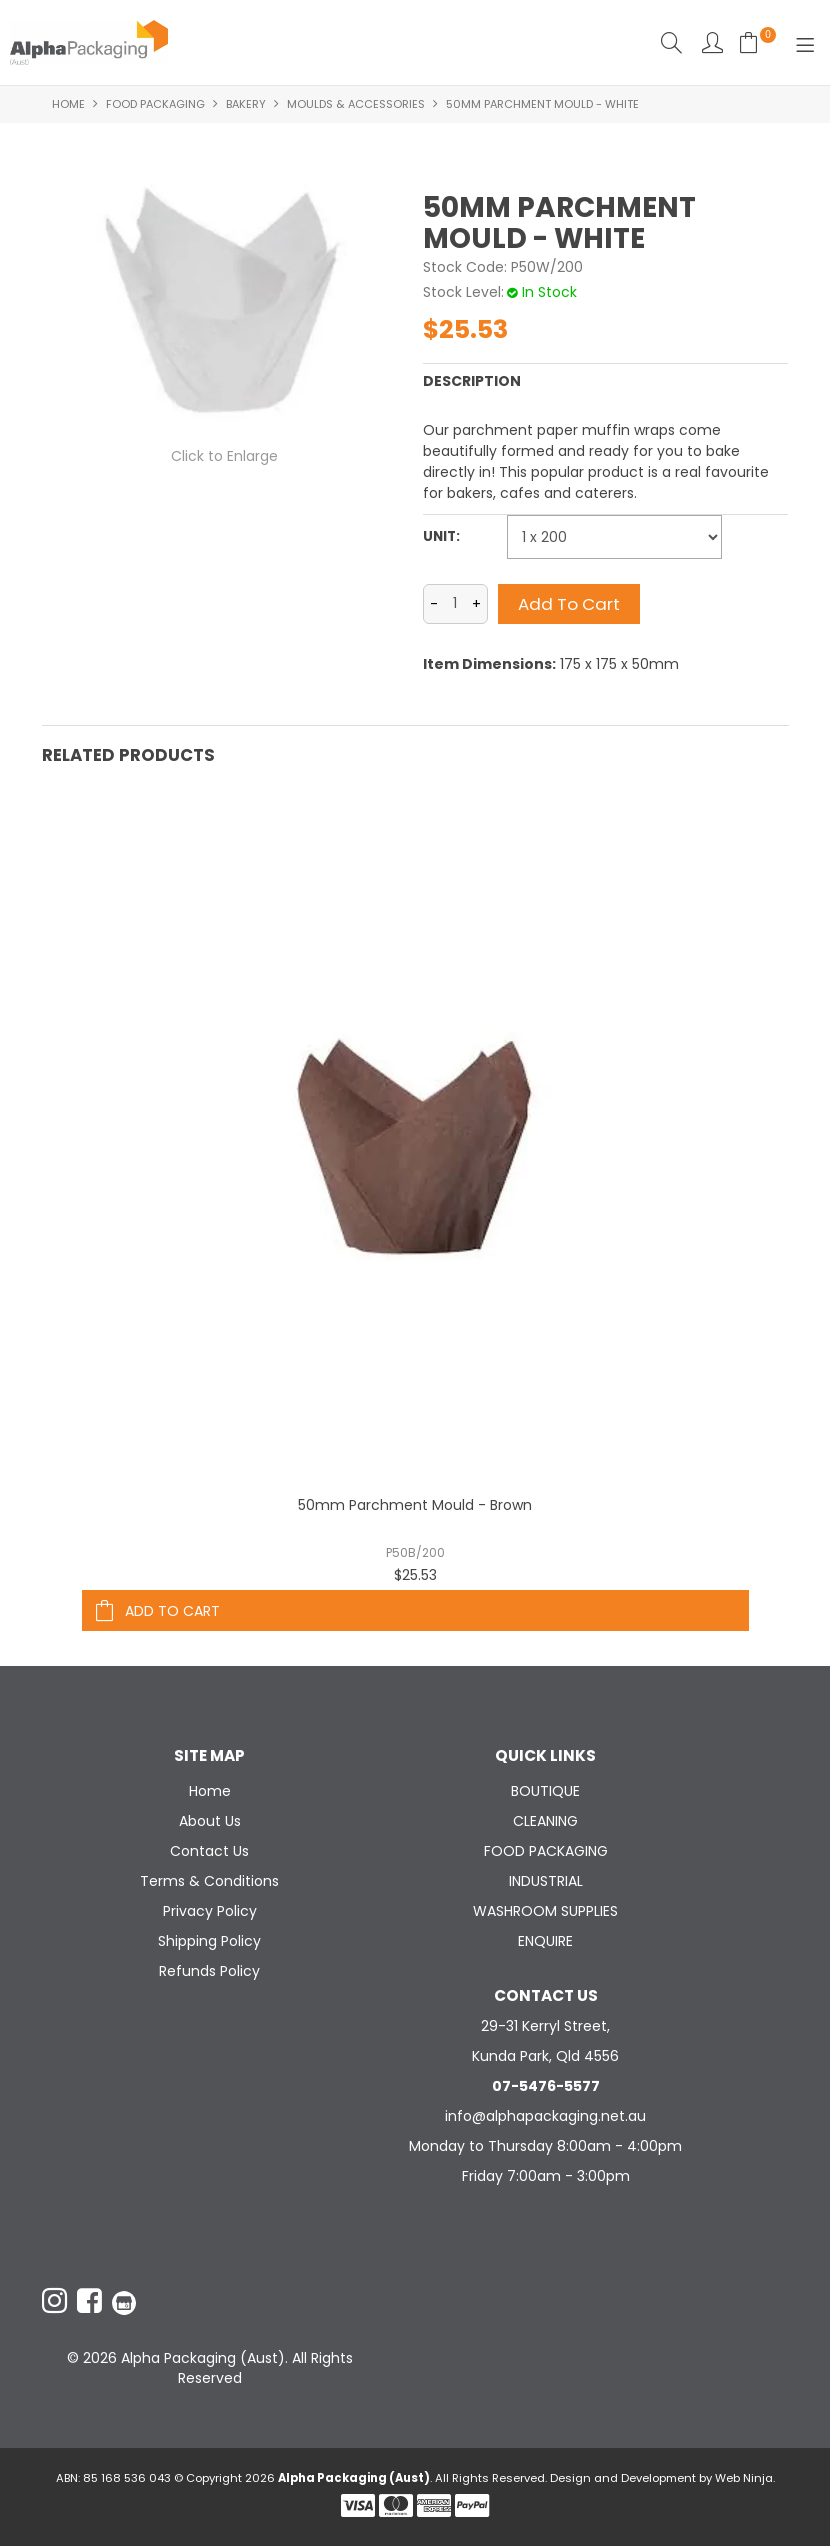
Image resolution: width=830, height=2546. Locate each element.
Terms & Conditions (209, 1881)
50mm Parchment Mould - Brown (415, 1505)
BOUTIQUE (545, 1791)
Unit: (441, 536)
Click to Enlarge (224, 456)
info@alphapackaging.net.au (545, 2116)
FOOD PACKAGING (155, 104)
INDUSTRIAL (546, 1881)
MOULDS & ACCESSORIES (356, 104)
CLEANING (545, 1821)
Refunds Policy (209, 1971)
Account (712, 42)
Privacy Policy (210, 1911)
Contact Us (209, 1851)
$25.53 (415, 1575)
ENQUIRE (545, 1941)
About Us (210, 1821)
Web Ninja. (745, 2478)
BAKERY (246, 104)
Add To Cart (172, 1611)
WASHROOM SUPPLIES (545, 1911)
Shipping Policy (209, 1941)
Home (68, 104)
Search (671, 42)
